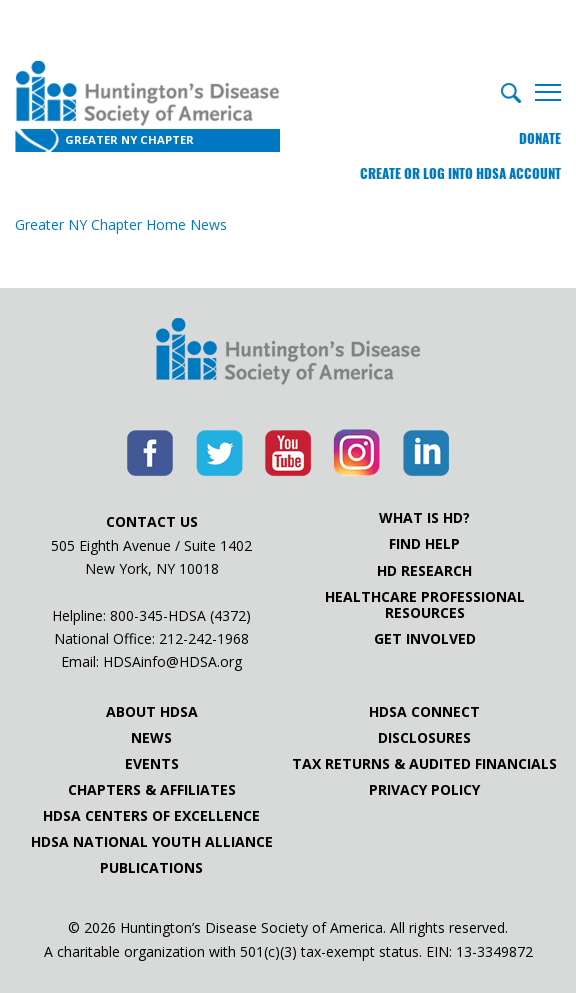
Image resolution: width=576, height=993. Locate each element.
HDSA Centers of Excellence (151, 816)
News (151, 738)
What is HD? (424, 518)
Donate (540, 138)
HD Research (424, 571)
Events (152, 764)
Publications (151, 868)
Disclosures (424, 738)
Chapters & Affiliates (152, 790)
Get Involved (425, 639)
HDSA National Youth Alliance (152, 842)
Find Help (424, 544)
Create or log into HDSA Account (460, 173)
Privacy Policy (424, 790)
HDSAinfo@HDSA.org (172, 661)
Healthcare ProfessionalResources (425, 605)
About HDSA (152, 712)
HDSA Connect (424, 712)
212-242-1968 (204, 638)
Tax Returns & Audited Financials (424, 764)
